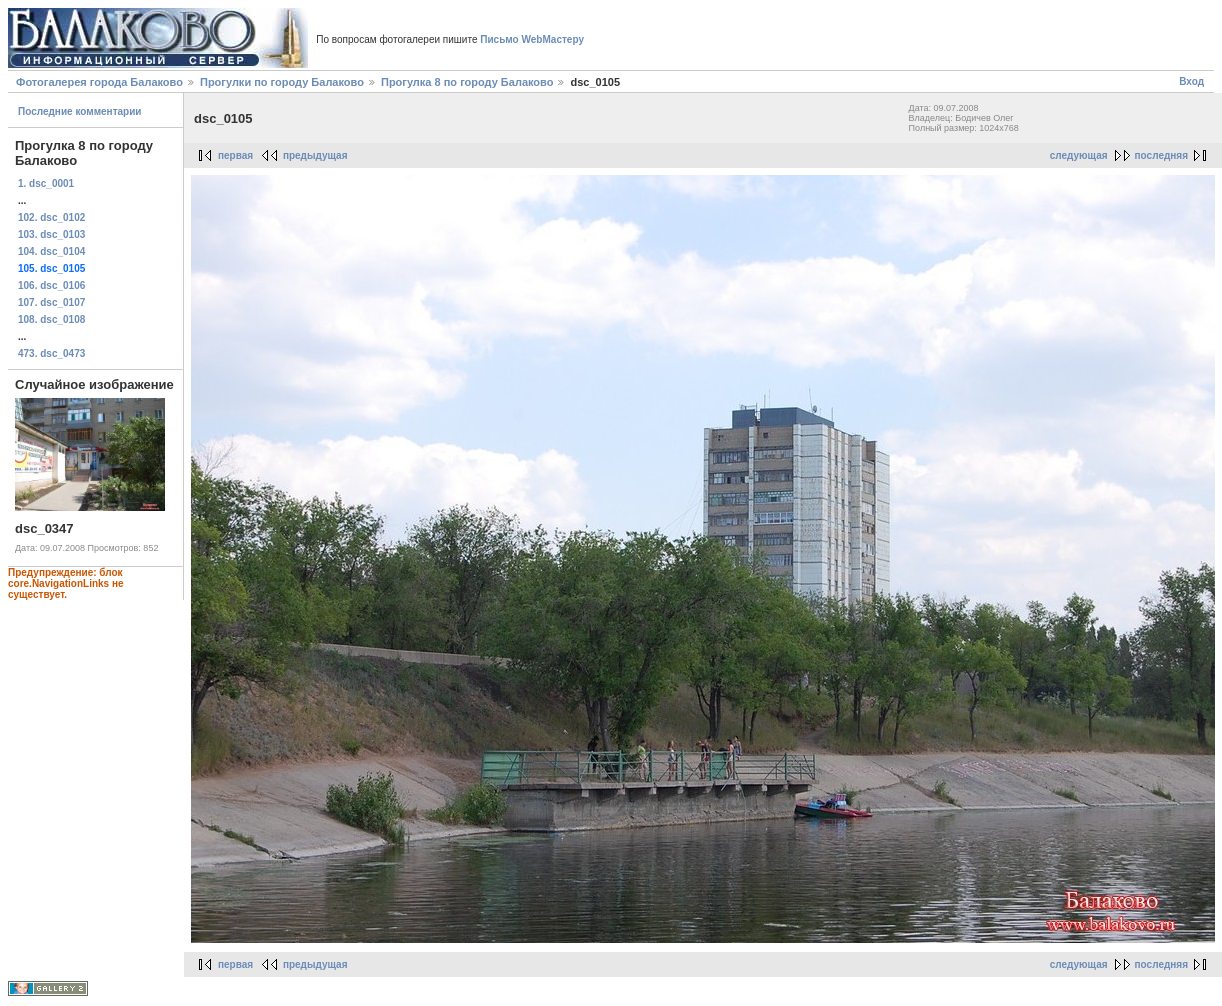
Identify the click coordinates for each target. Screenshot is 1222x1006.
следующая (1079, 155)
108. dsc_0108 (51, 319)
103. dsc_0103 (51, 234)
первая (235, 155)
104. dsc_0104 (51, 251)
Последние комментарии (80, 111)
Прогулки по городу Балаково (282, 82)
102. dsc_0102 (51, 217)
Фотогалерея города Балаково (99, 82)
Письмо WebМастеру (532, 39)
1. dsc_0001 (46, 183)
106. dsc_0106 (51, 285)
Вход (1191, 81)
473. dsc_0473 (51, 353)
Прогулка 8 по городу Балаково (467, 82)
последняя (1161, 155)
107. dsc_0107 (51, 302)
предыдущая (315, 155)
